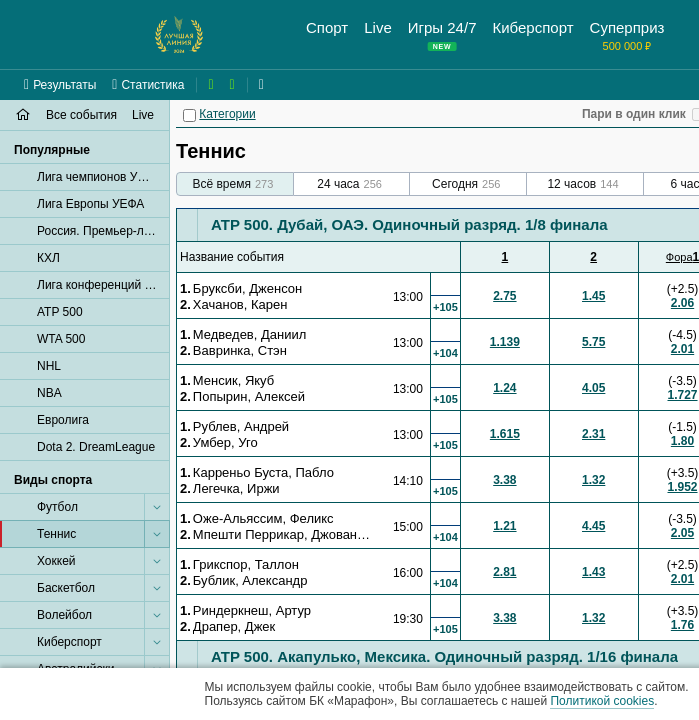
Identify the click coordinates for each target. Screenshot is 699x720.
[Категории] (189, 115)
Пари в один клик (634, 114)
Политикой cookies (602, 701)
